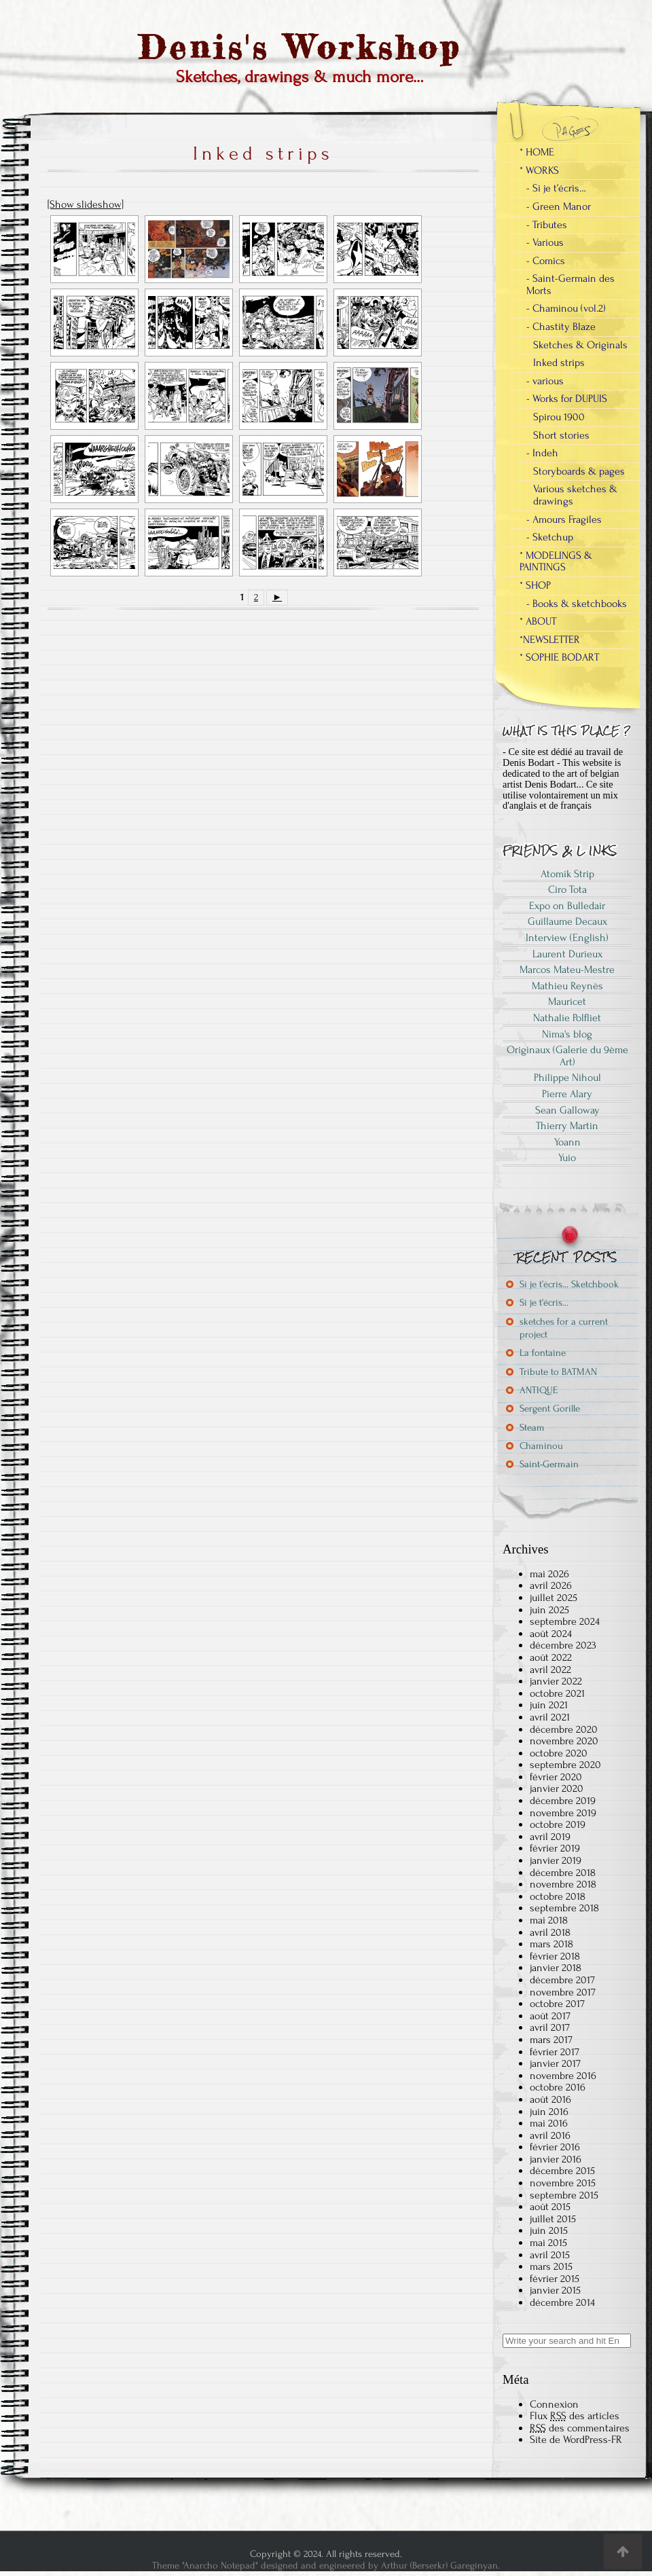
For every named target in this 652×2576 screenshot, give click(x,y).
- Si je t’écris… (556, 188)
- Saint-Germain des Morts (570, 284)
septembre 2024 (565, 1621)
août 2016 (550, 2099)
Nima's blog (567, 1034)
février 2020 (556, 1777)
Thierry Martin (567, 1126)
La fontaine (543, 1353)
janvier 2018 (555, 1968)
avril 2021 (550, 1717)
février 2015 (554, 2279)
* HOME (537, 152)
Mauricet (567, 1001)
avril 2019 (550, 1836)
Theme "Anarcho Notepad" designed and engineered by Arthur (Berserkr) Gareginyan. (326, 2565)
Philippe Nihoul (567, 1077)
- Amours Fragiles (564, 519)
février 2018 (555, 1956)
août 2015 (550, 2207)
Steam (532, 1427)
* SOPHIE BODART (559, 657)
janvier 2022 (556, 1681)
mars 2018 (551, 1944)
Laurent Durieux (567, 954)
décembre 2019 (563, 1801)
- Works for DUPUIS (566, 398)
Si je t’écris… (544, 1302)
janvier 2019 (555, 1860)
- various (545, 381)
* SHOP (535, 585)
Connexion (554, 2404)
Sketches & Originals (580, 345)
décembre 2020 (564, 1729)
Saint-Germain (549, 1464)
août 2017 (550, 2016)
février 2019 (555, 1848)
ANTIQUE (539, 1390)
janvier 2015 (555, 2290)
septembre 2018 (564, 1908)
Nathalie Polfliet (567, 1018)
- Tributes (546, 225)
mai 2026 (549, 1574)
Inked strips (559, 362)
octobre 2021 (557, 1693)
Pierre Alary (567, 1094)
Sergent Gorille (550, 1408)
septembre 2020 (565, 1765)
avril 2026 (551, 1585)
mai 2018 (549, 1920)
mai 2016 (549, 2123)
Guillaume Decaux (567, 921)
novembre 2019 (563, 1813)
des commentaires (580, 2428)
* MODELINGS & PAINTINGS (556, 561)
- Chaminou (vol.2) (566, 308)
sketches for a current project (564, 1328)
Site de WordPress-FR (576, 2439)
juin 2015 (549, 2230)
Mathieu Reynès (567, 986)
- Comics (545, 261)
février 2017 (554, 2052)
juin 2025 (549, 1610)
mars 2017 (551, 2040)
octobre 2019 (557, 1824)
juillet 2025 (553, 1597)
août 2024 (551, 1633)
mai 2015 (548, 2243)
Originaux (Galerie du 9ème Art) (567, 1056)
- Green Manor (558, 206)
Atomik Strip (567, 874)
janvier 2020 (556, 1788)
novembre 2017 (563, 1992)
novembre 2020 (564, 1741)
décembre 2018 (563, 1872)
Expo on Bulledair (567, 906)
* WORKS (539, 170)
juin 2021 (549, 1705)
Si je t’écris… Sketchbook (569, 1284)
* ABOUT (538, 621)
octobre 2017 (557, 2004)
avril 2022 (550, 1669)
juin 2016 (549, 2111)
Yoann (567, 1142)
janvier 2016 (555, 2159)
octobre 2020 (558, 1753)
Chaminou (541, 1446)
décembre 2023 (563, 1645)
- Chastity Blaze (561, 326)
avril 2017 (550, 2027)
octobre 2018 (557, 1896)
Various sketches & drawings (575, 495)
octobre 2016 (557, 2087)
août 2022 (551, 1657)
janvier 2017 (555, 2063)
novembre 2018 (563, 1884)
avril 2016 (550, 2135)
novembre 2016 (563, 2075)
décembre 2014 (562, 2302)
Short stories (561, 435)
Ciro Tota (567, 889)
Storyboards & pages (579, 471)
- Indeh (542, 453)
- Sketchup (549, 537)
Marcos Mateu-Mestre (567, 969)
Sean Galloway (567, 1110)
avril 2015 (550, 2255)
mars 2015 (551, 2266)
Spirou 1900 (559, 417)
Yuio (567, 1158)
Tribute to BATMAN (558, 1372)
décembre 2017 (562, 1980)
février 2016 (555, 2147)
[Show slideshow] (86, 204)
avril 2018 (550, 1932)
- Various (545, 242)
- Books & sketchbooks (576, 603)
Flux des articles (574, 2416)
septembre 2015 (564, 2195)
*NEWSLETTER (550, 639)
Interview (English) (567, 938)
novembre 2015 (563, 2183)
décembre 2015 (562, 2171)
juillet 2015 (553, 2219)
